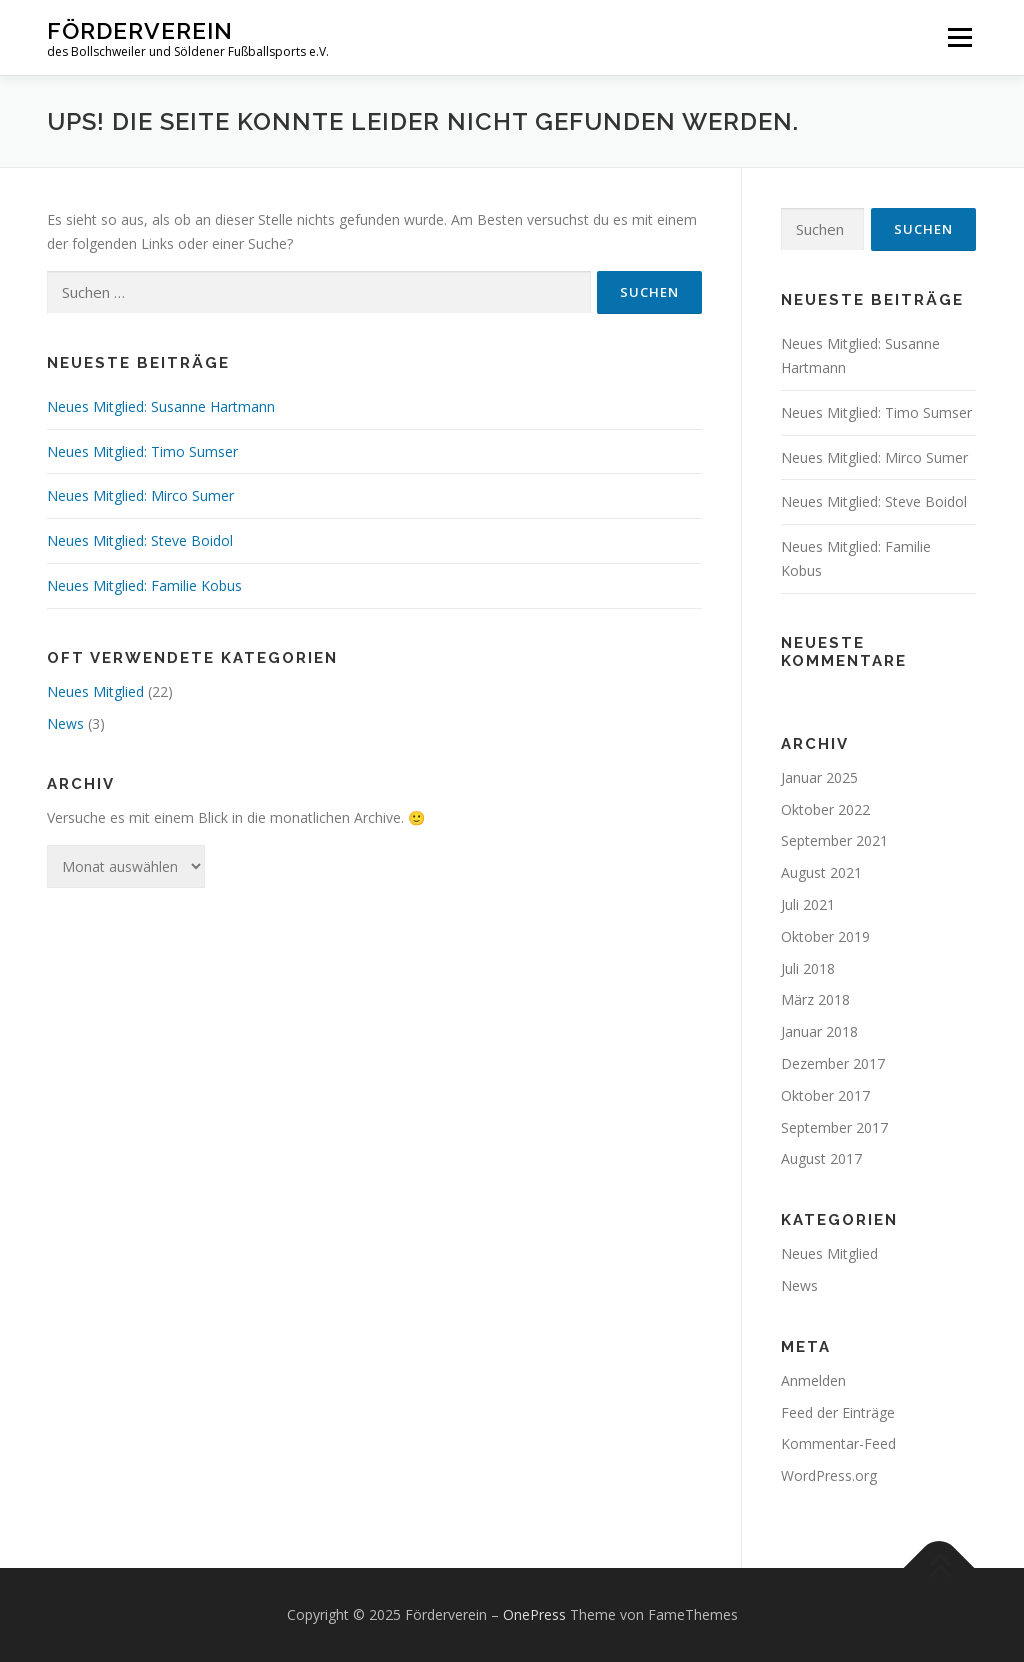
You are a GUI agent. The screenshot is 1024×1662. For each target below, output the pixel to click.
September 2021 (834, 840)
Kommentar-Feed (838, 1443)
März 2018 (815, 999)
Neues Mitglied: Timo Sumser (142, 451)
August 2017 (821, 1158)
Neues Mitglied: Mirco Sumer (140, 495)
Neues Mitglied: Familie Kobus (144, 585)
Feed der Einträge (838, 1412)
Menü (959, 37)
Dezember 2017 (833, 1063)
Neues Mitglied (95, 691)
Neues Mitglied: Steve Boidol (140, 540)
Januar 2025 (819, 777)
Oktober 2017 (825, 1095)
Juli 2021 (808, 904)
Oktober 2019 (825, 936)
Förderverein (140, 30)
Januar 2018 (819, 1031)
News (65, 723)
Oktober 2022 (825, 809)
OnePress (534, 1614)
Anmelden (813, 1380)
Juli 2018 (808, 968)
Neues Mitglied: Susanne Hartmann (161, 406)
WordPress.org (829, 1475)
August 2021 (821, 872)
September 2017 (834, 1127)
